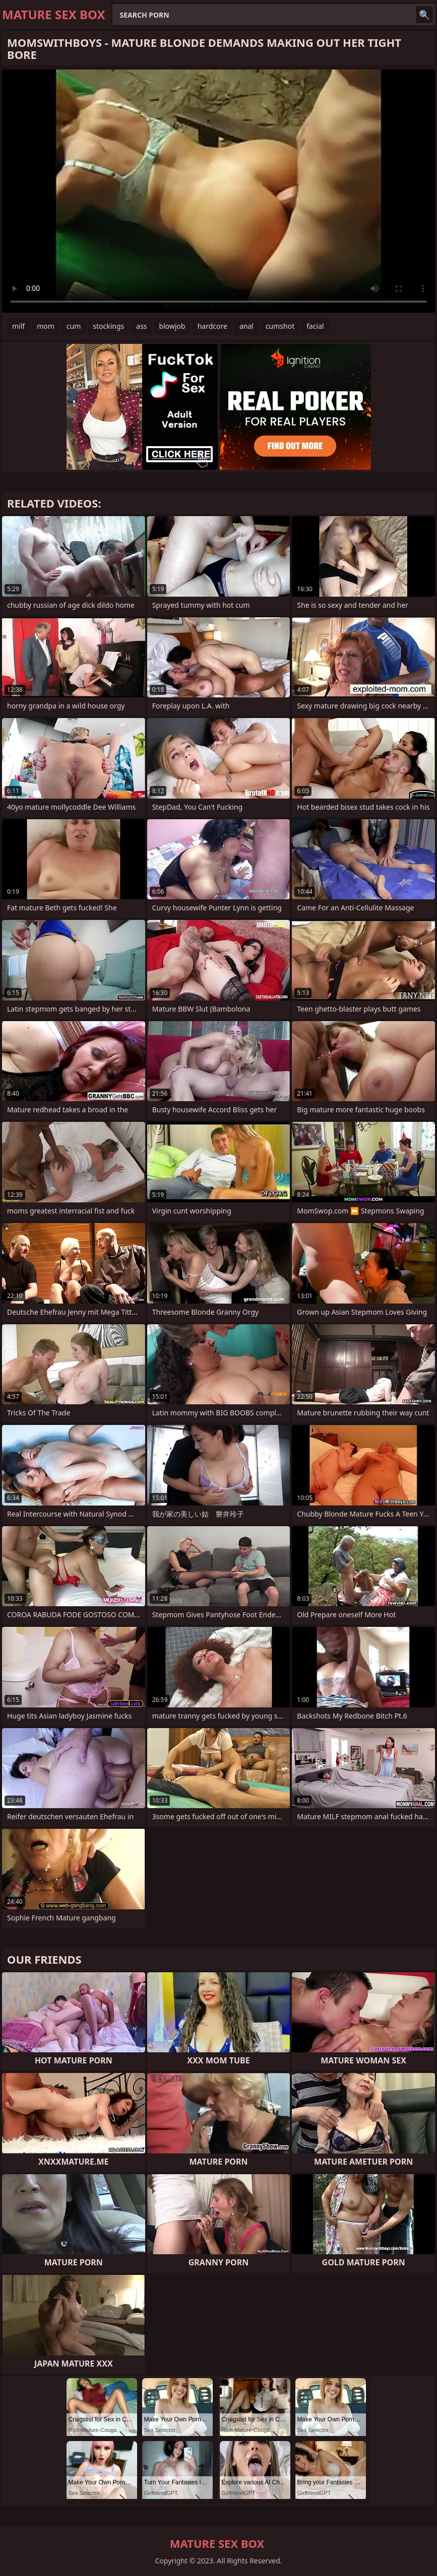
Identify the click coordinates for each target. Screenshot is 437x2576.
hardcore (212, 326)
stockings (108, 326)
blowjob (172, 326)
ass (141, 326)
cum (74, 326)
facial (315, 326)
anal (246, 326)
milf (18, 326)
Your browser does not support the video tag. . (218, 191)
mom (45, 326)
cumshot (280, 326)
